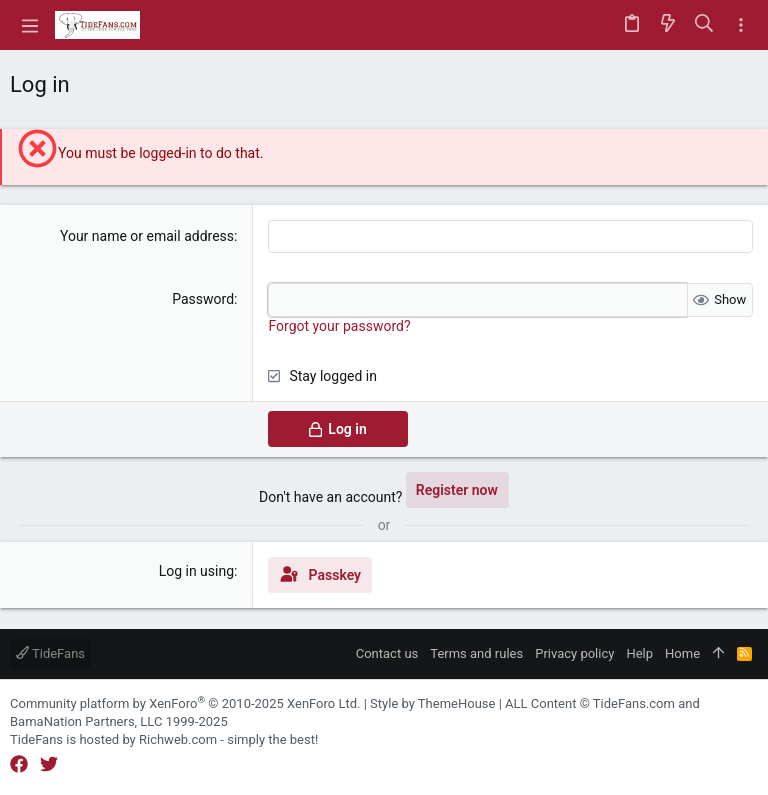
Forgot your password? (339, 326)
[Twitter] (49, 764)
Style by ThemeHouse (432, 703)
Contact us (387, 653)
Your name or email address (147, 236)
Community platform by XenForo (185, 703)
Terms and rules (476, 653)
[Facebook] (19, 764)
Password (203, 299)
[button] (30, 25)
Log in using (196, 571)
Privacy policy (574, 653)
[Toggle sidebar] (741, 25)
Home (682, 653)
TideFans (50, 653)
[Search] (704, 25)
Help (639, 653)
